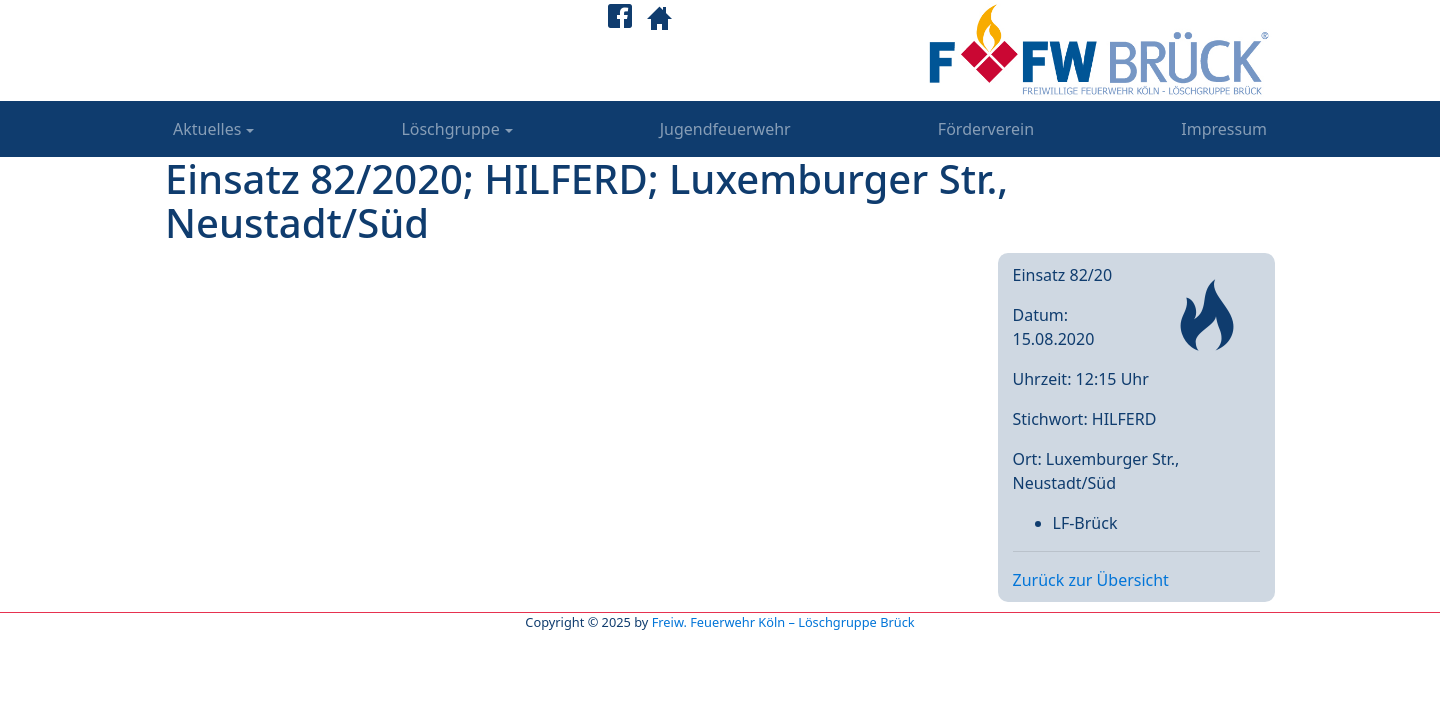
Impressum (1224, 129)
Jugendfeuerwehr (725, 129)
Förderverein (986, 129)
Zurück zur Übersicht (1091, 580)
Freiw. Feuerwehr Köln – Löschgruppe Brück (783, 622)
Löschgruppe (450, 129)
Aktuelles (207, 129)
